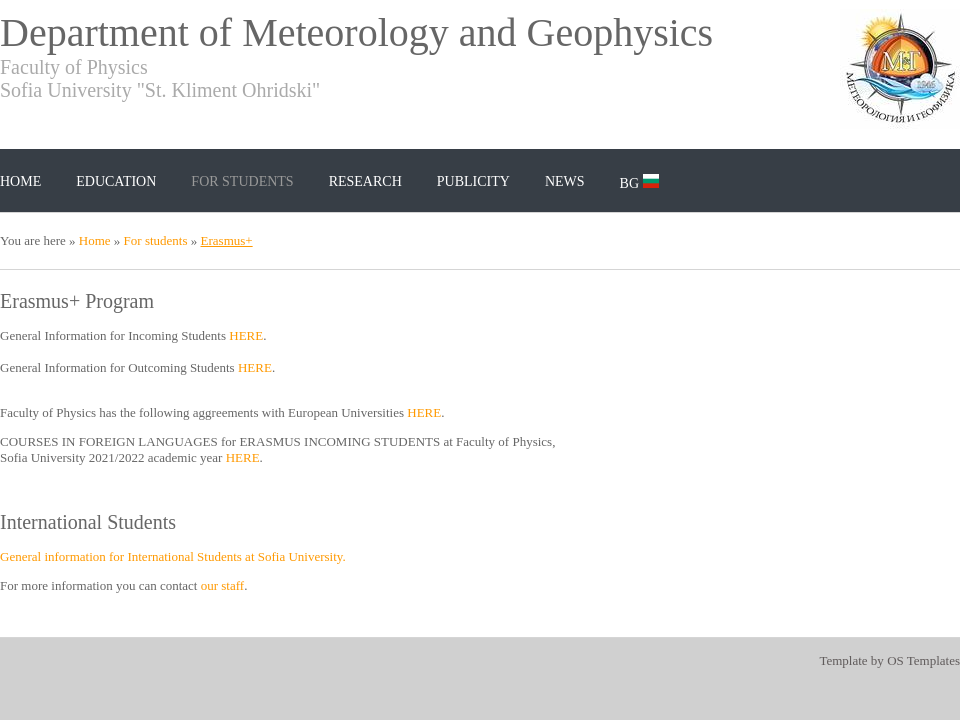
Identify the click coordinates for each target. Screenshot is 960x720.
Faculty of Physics (74, 67)
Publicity (473, 181)
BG (639, 182)
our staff (222, 585)
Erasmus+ (227, 240)
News (565, 181)
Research (365, 181)
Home (20, 181)
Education (116, 181)
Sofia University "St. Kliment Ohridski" (160, 90)
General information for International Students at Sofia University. (173, 556)
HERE (246, 335)
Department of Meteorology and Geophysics (356, 32)
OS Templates (923, 660)
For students (242, 181)
